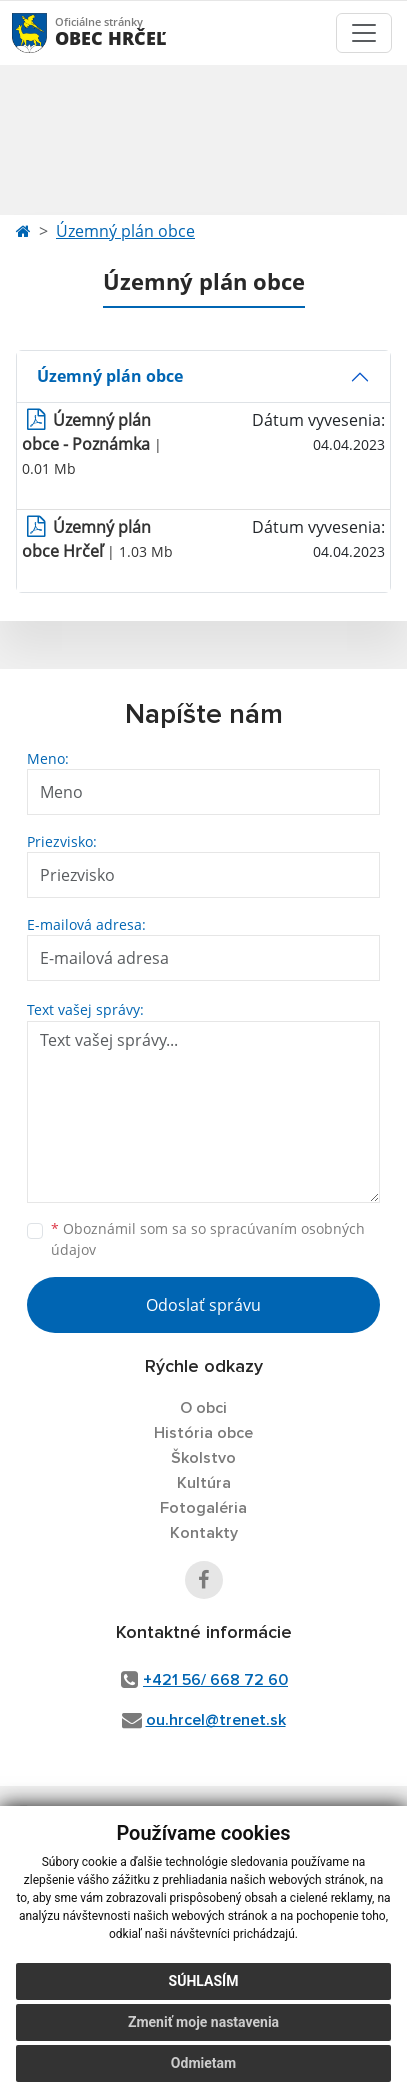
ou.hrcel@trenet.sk (216, 1720)
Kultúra (204, 1483)
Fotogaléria (203, 1508)
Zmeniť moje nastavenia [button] (203, 2022)
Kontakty (204, 1533)
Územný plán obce (125, 231)
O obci (203, 1408)
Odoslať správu (203, 1305)
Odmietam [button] (203, 2063)
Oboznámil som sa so (208, 1239)
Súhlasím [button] (204, 1981)
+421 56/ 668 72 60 (215, 1680)
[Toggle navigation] (364, 33)
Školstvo (203, 1458)
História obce (203, 1433)
